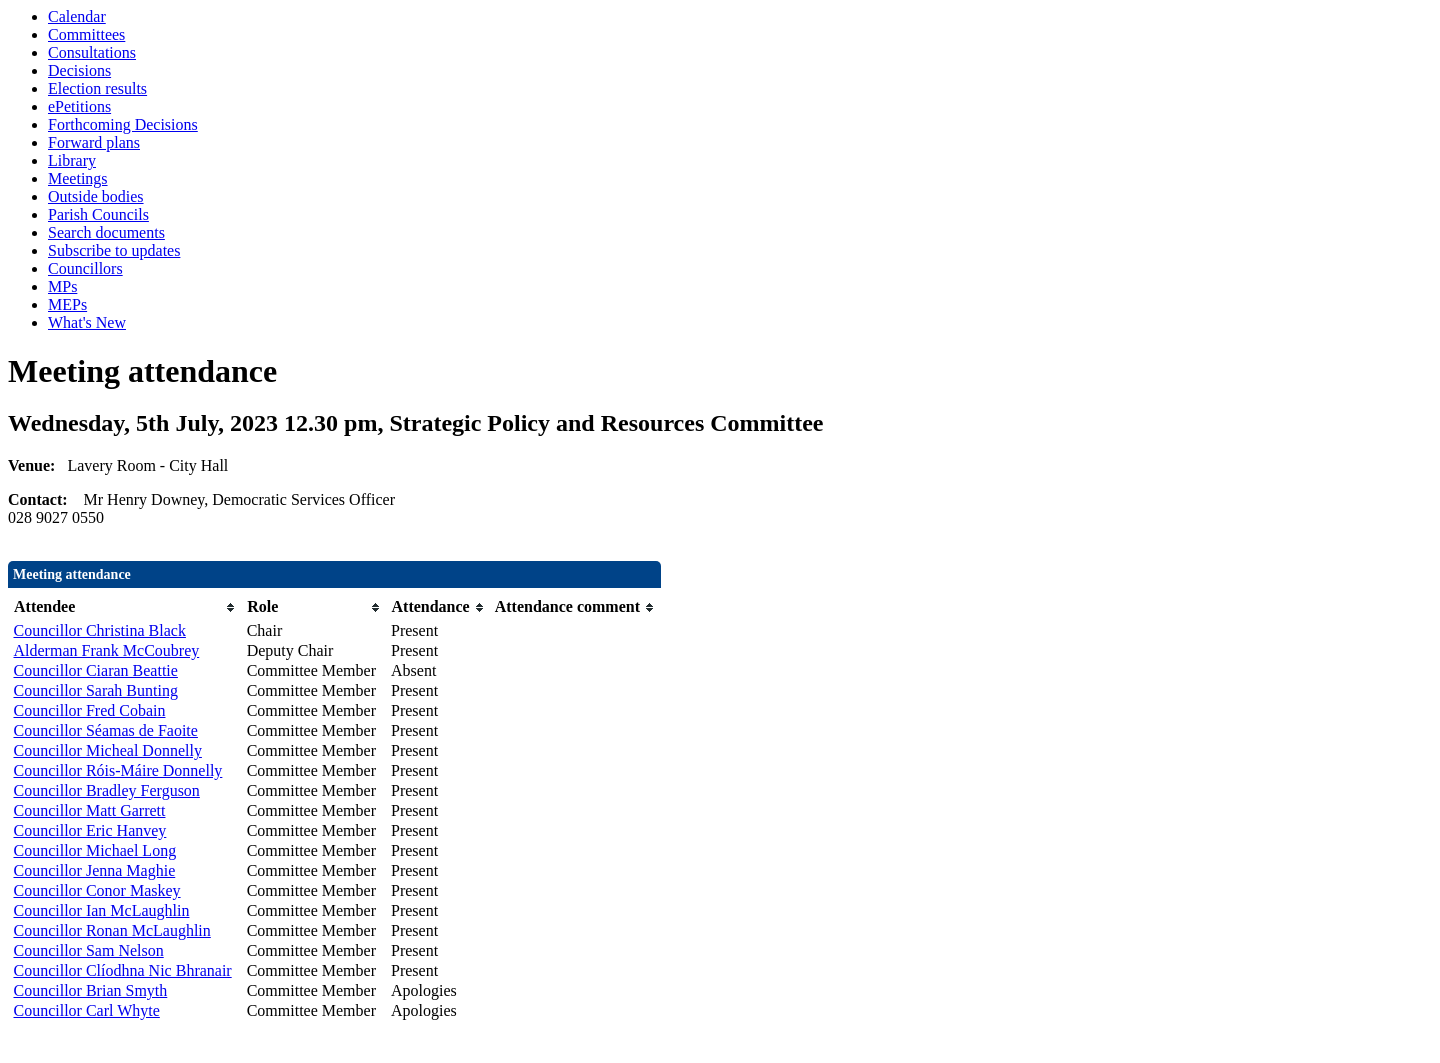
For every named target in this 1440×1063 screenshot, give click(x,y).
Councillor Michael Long (95, 850)
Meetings (78, 178)
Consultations (92, 52)
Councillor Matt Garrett (90, 810)
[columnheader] (125, 607)
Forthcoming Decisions (123, 124)
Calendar (77, 16)
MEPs (67, 304)
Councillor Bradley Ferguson (107, 790)
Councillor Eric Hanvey (90, 830)
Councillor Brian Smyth (91, 990)
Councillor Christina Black (100, 630)
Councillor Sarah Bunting (96, 690)
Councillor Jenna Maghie (95, 870)
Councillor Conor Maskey (97, 890)
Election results (97, 88)
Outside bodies (96, 196)
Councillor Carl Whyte (87, 1010)
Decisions (79, 70)
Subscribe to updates (114, 250)
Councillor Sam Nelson (89, 950)
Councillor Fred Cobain (90, 710)
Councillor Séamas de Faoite (106, 730)
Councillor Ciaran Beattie (96, 670)
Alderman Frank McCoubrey (107, 650)
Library (72, 160)
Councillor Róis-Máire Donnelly (118, 770)
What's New (87, 322)
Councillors (85, 268)
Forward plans (94, 142)
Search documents (106, 232)
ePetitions (79, 106)
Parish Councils (98, 214)
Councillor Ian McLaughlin (102, 910)
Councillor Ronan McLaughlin (112, 930)
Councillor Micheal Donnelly (108, 750)
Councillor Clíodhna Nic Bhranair (123, 970)
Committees (86, 34)
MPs (62, 286)
